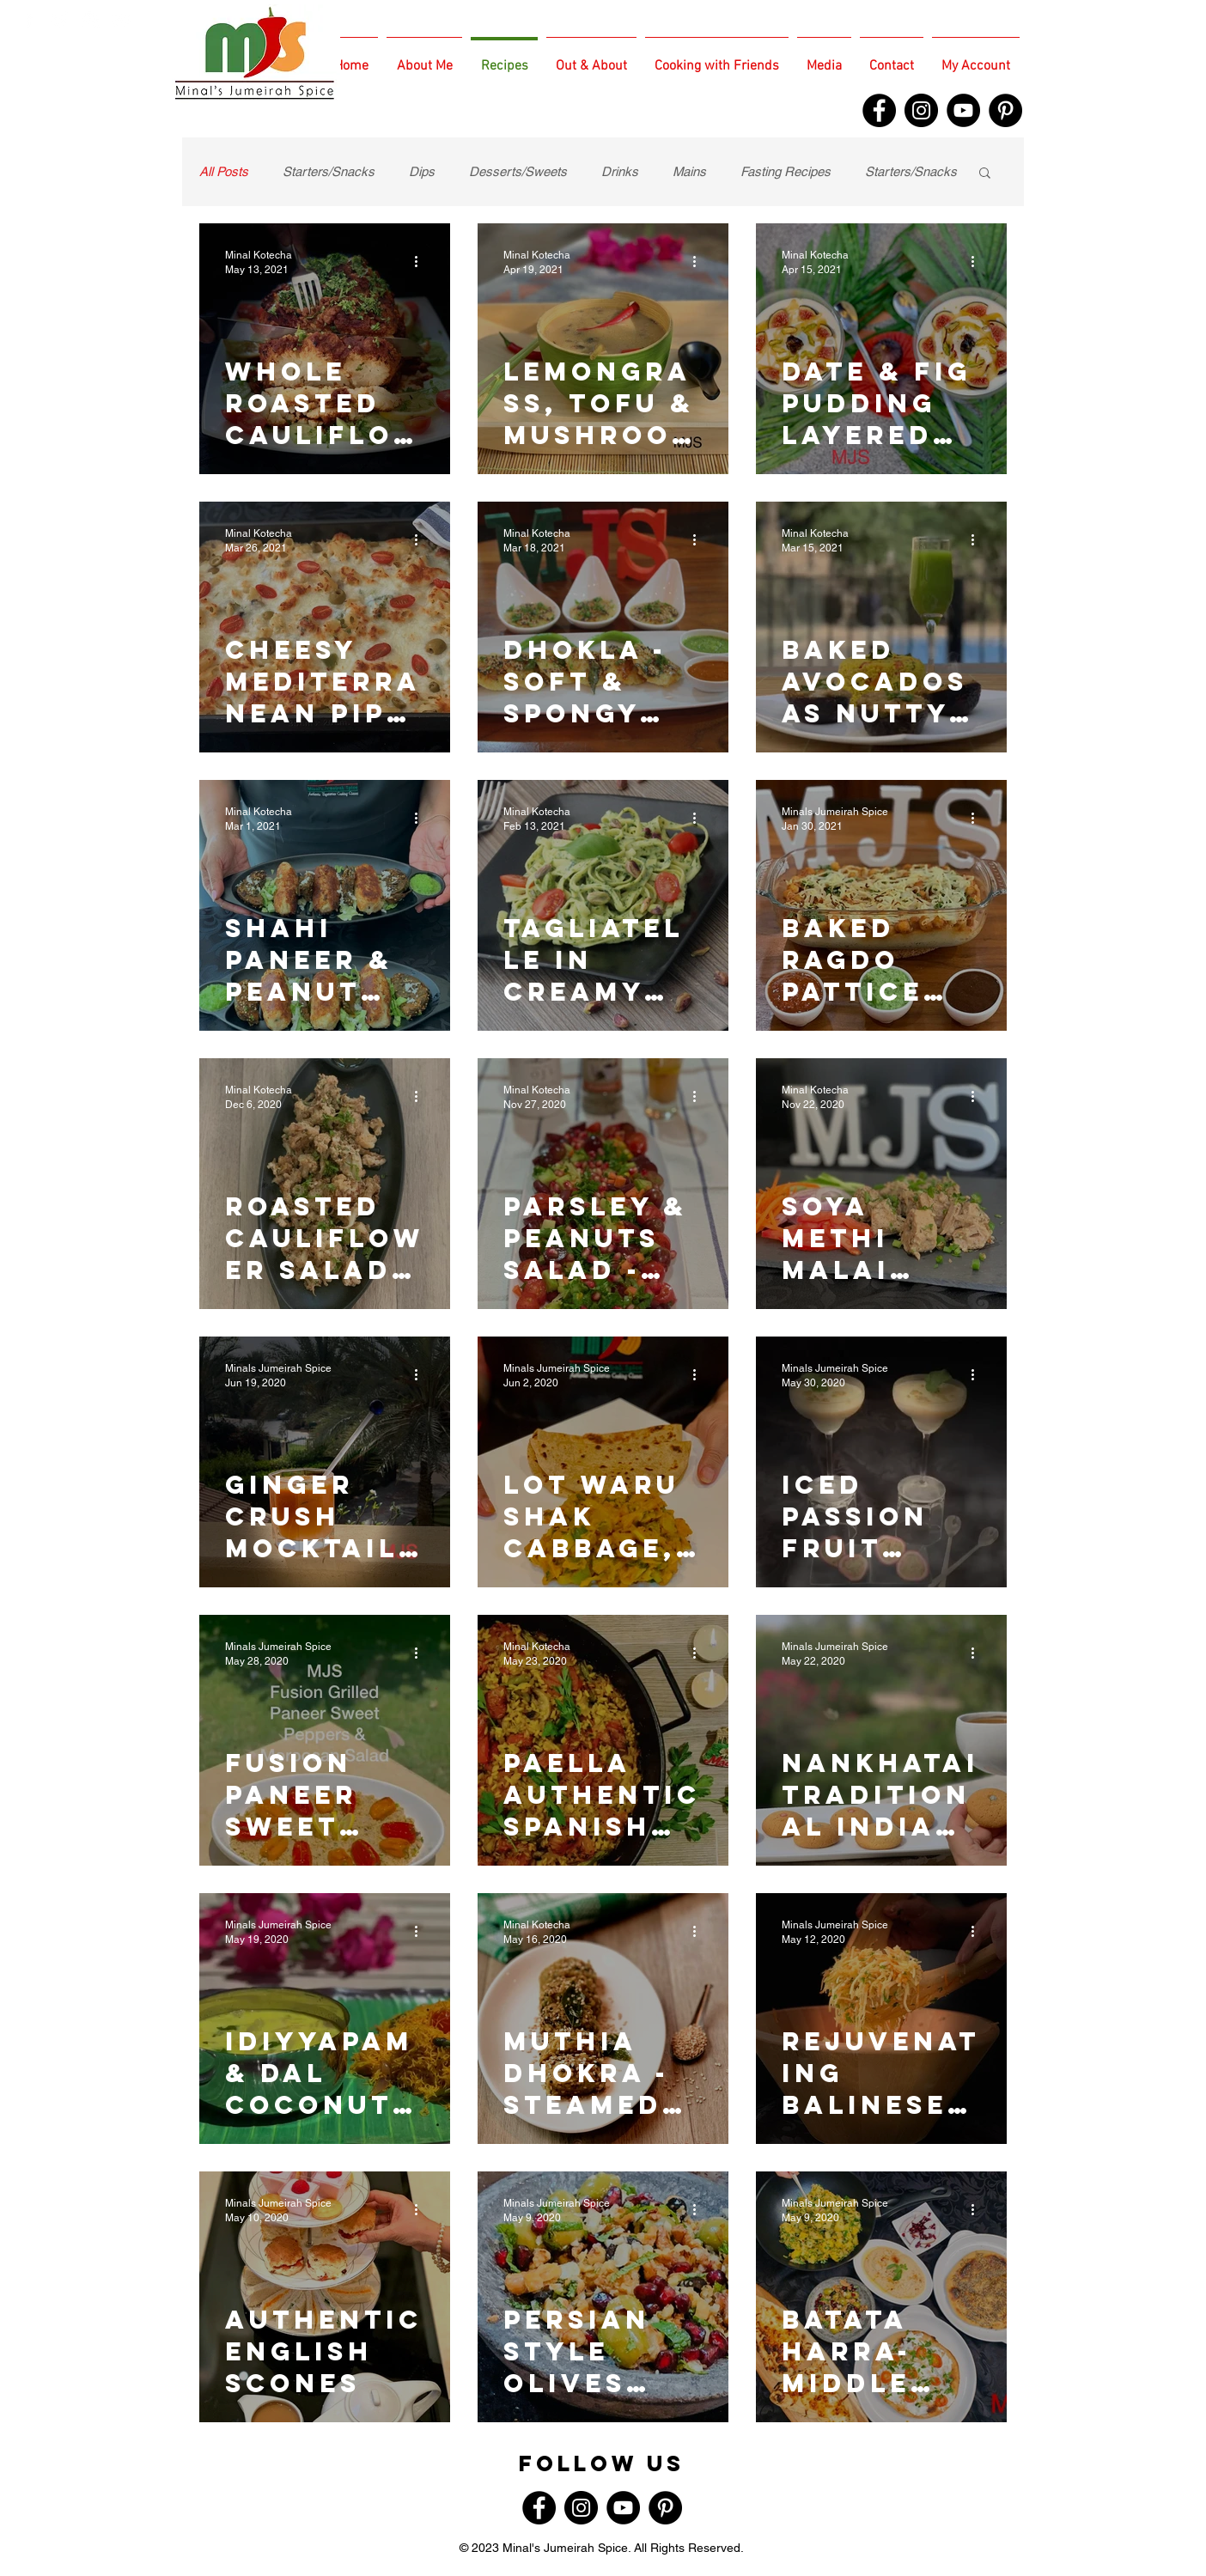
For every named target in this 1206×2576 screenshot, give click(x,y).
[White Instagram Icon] (90, 19)
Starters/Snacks (329, 171)
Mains (689, 171)
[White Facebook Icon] (29, 19)
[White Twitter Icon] (59, 19)
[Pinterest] (1005, 110)
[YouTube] (963, 110)
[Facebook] (879, 110)
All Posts (223, 171)
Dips (422, 171)
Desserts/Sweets (518, 171)
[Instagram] (921, 110)
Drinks (619, 171)
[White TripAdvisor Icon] (121, 19)
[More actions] (421, 261)
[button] (985, 174)
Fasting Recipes (785, 171)
